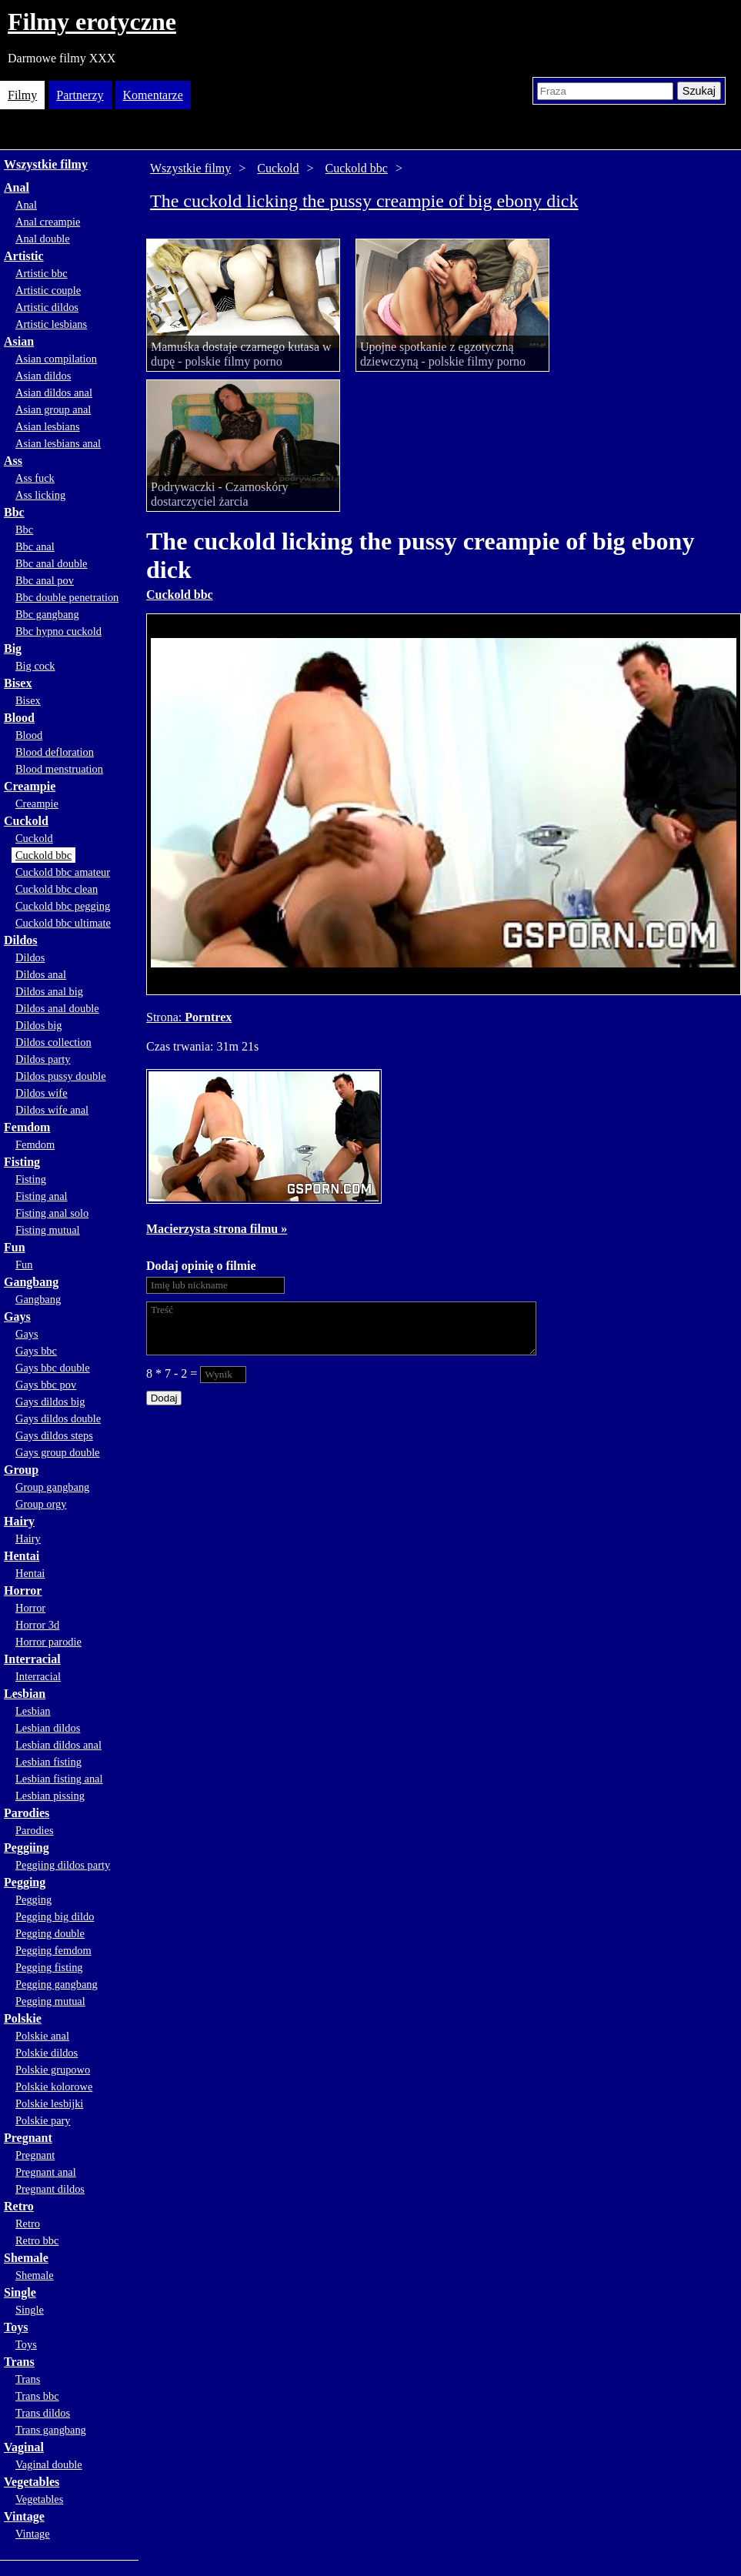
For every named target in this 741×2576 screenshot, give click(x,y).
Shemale (26, 2257)
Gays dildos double (58, 1418)
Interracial (32, 1659)
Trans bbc (37, 2396)
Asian (19, 341)
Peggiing (26, 1847)
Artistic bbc (41, 273)
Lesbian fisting (48, 1762)
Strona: (165, 1017)
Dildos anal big (49, 991)
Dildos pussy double (60, 1076)
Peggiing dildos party (62, 1865)
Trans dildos (42, 2413)
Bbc (14, 512)
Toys (16, 2327)
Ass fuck (35, 478)
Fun (14, 1247)
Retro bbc (36, 2240)
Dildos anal (40, 974)
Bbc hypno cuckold (58, 631)
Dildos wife (41, 1093)
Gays (17, 1316)
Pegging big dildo (54, 1916)
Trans (19, 2361)
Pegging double (50, 1933)
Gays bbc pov (45, 1384)
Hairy (19, 1521)
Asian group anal (53, 409)
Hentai (21, 1555)
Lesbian (24, 1693)
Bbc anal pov (44, 580)
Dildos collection (53, 1042)
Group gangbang (52, 1487)
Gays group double (57, 1452)
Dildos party (43, 1059)
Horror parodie (48, 1641)
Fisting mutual (47, 1230)
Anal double (42, 238)
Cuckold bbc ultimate (63, 923)
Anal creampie (47, 222)
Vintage (24, 2516)
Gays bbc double (52, 1368)
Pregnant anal (45, 2172)
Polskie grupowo (52, 2069)
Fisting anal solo (51, 1213)
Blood (19, 717)
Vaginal (24, 2447)
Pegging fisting (49, 1967)
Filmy (22, 95)
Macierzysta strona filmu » (216, 1228)
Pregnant (28, 2137)
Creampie (29, 786)
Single (20, 2292)
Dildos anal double (57, 1008)
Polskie (23, 2018)
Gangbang (31, 1281)
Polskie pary (43, 2120)
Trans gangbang (50, 2430)
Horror (23, 1590)
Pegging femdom (53, 1950)
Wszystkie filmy (46, 164)
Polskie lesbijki (49, 2103)
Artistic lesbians (51, 324)
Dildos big (38, 1025)
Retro (19, 2206)
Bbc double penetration (66, 597)
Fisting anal (41, 1196)
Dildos (21, 940)
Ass (13, 460)
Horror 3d (37, 1625)
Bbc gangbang (47, 614)
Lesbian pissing (50, 1795)
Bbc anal (35, 546)
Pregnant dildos (50, 2189)
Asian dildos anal (53, 392)
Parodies (26, 1812)
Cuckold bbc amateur (62, 872)
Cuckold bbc (43, 855)
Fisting (22, 1161)
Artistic (24, 255)
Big (13, 648)
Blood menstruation (59, 769)
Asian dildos (43, 375)
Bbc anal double (51, 563)
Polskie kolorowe (53, 2086)
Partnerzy (79, 95)
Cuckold (26, 820)
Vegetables (31, 2481)
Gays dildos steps (54, 1435)
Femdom (27, 1127)
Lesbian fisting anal (59, 1778)
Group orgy (41, 1504)
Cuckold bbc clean (56, 889)
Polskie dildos (46, 2052)
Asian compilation (56, 358)
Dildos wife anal (51, 1110)
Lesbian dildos (47, 1728)
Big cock (35, 666)
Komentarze (153, 95)
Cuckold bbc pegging (62, 906)
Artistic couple (48, 290)
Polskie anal (42, 2036)
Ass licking (40, 495)
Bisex (18, 683)
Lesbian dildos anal (58, 1745)
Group (21, 1469)
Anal (16, 187)
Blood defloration (54, 752)
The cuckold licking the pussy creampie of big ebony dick (364, 201)
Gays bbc (36, 1351)
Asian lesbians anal (58, 443)
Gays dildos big (50, 1401)
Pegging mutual (50, 2001)
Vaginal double (48, 2464)
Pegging (24, 1882)
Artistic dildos (46, 307)
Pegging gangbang (56, 1984)
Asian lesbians (47, 426)
